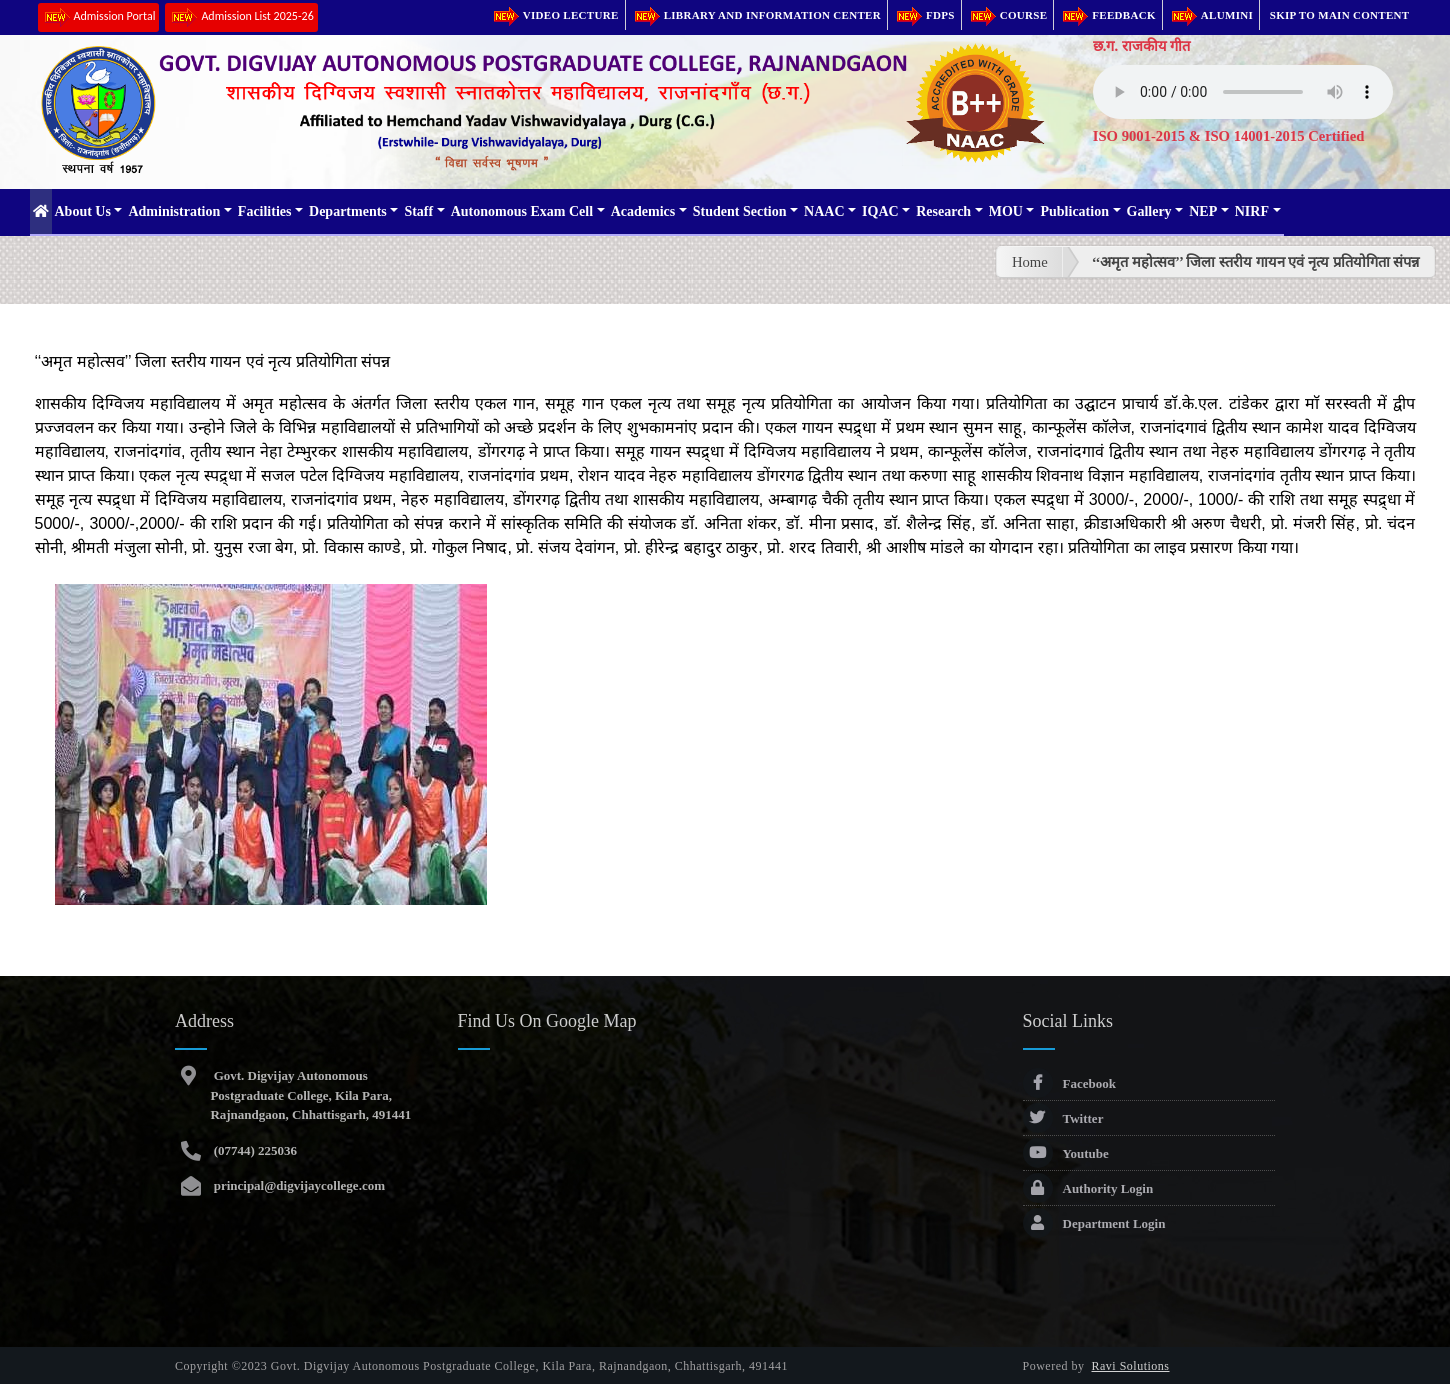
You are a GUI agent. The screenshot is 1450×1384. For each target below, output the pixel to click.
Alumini (1211, 15)
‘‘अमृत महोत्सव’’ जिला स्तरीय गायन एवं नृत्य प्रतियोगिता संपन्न (1256, 262)
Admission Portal (99, 17)
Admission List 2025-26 (241, 17)
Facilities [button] (265, 211)
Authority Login (1088, 1188)
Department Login (1094, 1223)
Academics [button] (643, 211)
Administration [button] (174, 211)
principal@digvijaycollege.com (297, 1185)
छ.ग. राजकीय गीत (1142, 46)
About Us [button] (83, 211)
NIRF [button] (1252, 211)
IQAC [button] (880, 211)
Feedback (1108, 15)
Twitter (1063, 1118)
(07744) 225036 (253, 1150)
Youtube (1066, 1153)
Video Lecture (555, 15)
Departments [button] (348, 211)
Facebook (1069, 1083)
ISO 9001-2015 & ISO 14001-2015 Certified (1229, 136)
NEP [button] (1203, 211)
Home (1030, 262)
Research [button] (943, 211)
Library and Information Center (756, 15)
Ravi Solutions (1131, 1366)
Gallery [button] (1149, 211)
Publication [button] (1074, 211)
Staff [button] (418, 211)
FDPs (924, 15)
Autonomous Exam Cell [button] (522, 211)
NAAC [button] (824, 211)
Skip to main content (1340, 15)
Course (1008, 15)
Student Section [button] (740, 211)
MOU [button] (1006, 211)
